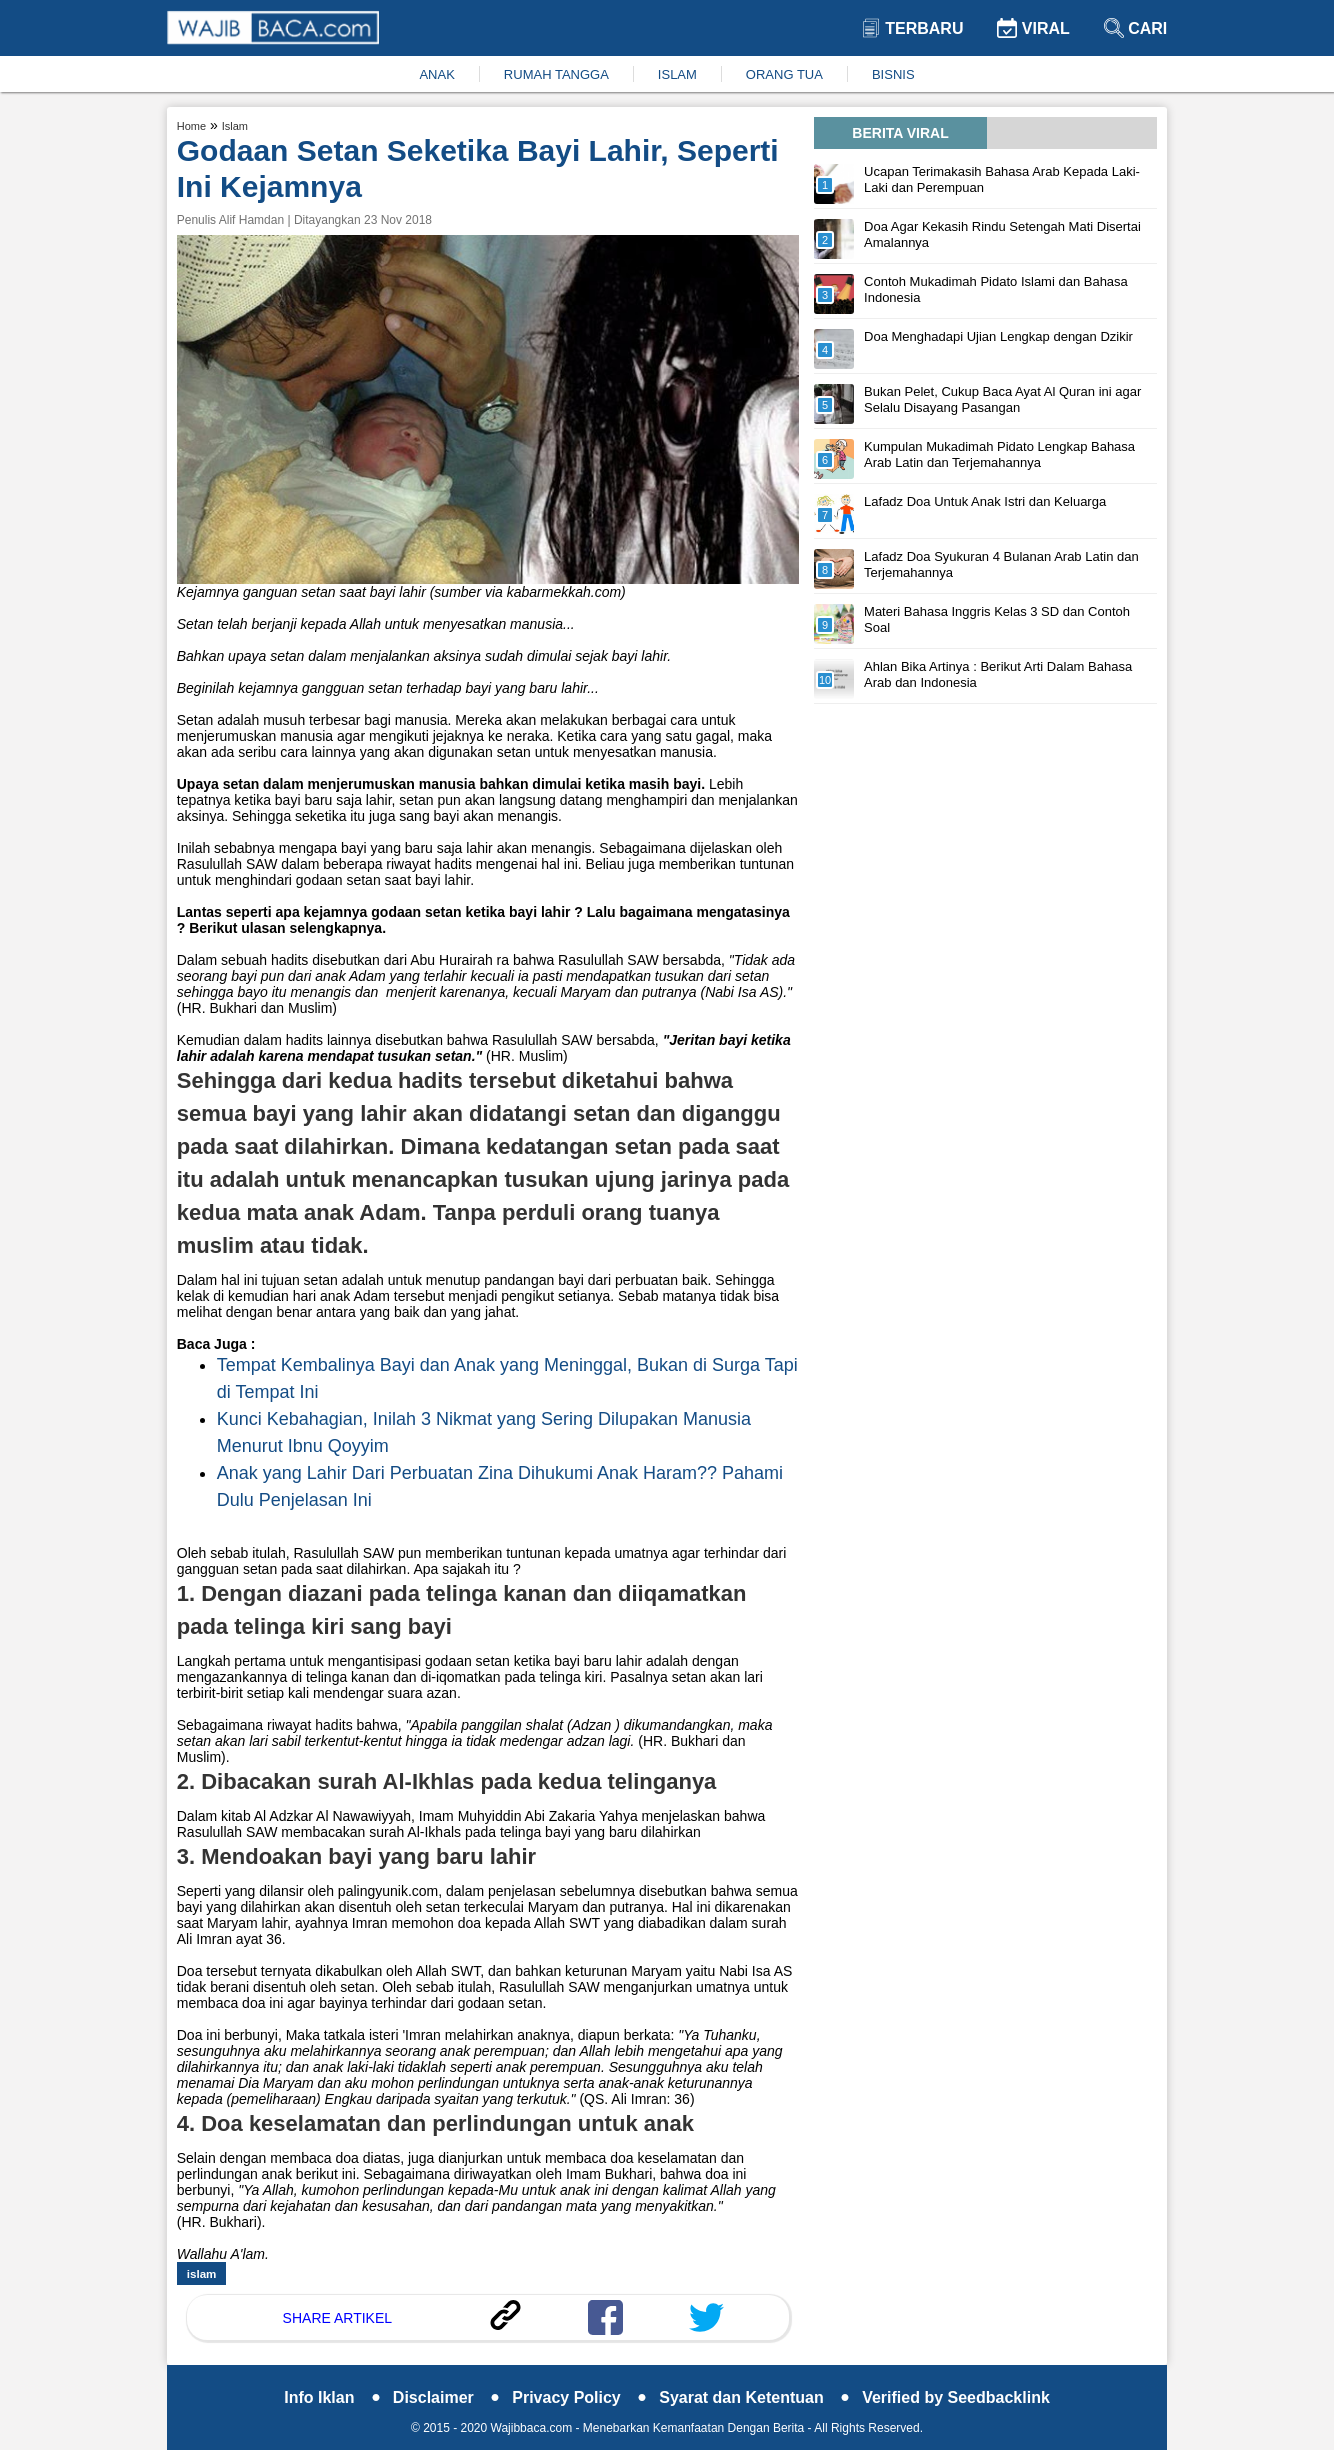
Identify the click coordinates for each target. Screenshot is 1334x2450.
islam (202, 2273)
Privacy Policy (579, 2397)
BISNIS (893, 74)
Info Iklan (332, 2397)
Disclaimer (446, 2397)
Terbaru (912, 28)
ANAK (436, 74)
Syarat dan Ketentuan (754, 2397)
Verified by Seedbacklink (956, 2397)
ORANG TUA (784, 74)
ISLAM (677, 74)
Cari (1136, 28)
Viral (1033, 28)
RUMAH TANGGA (556, 74)
